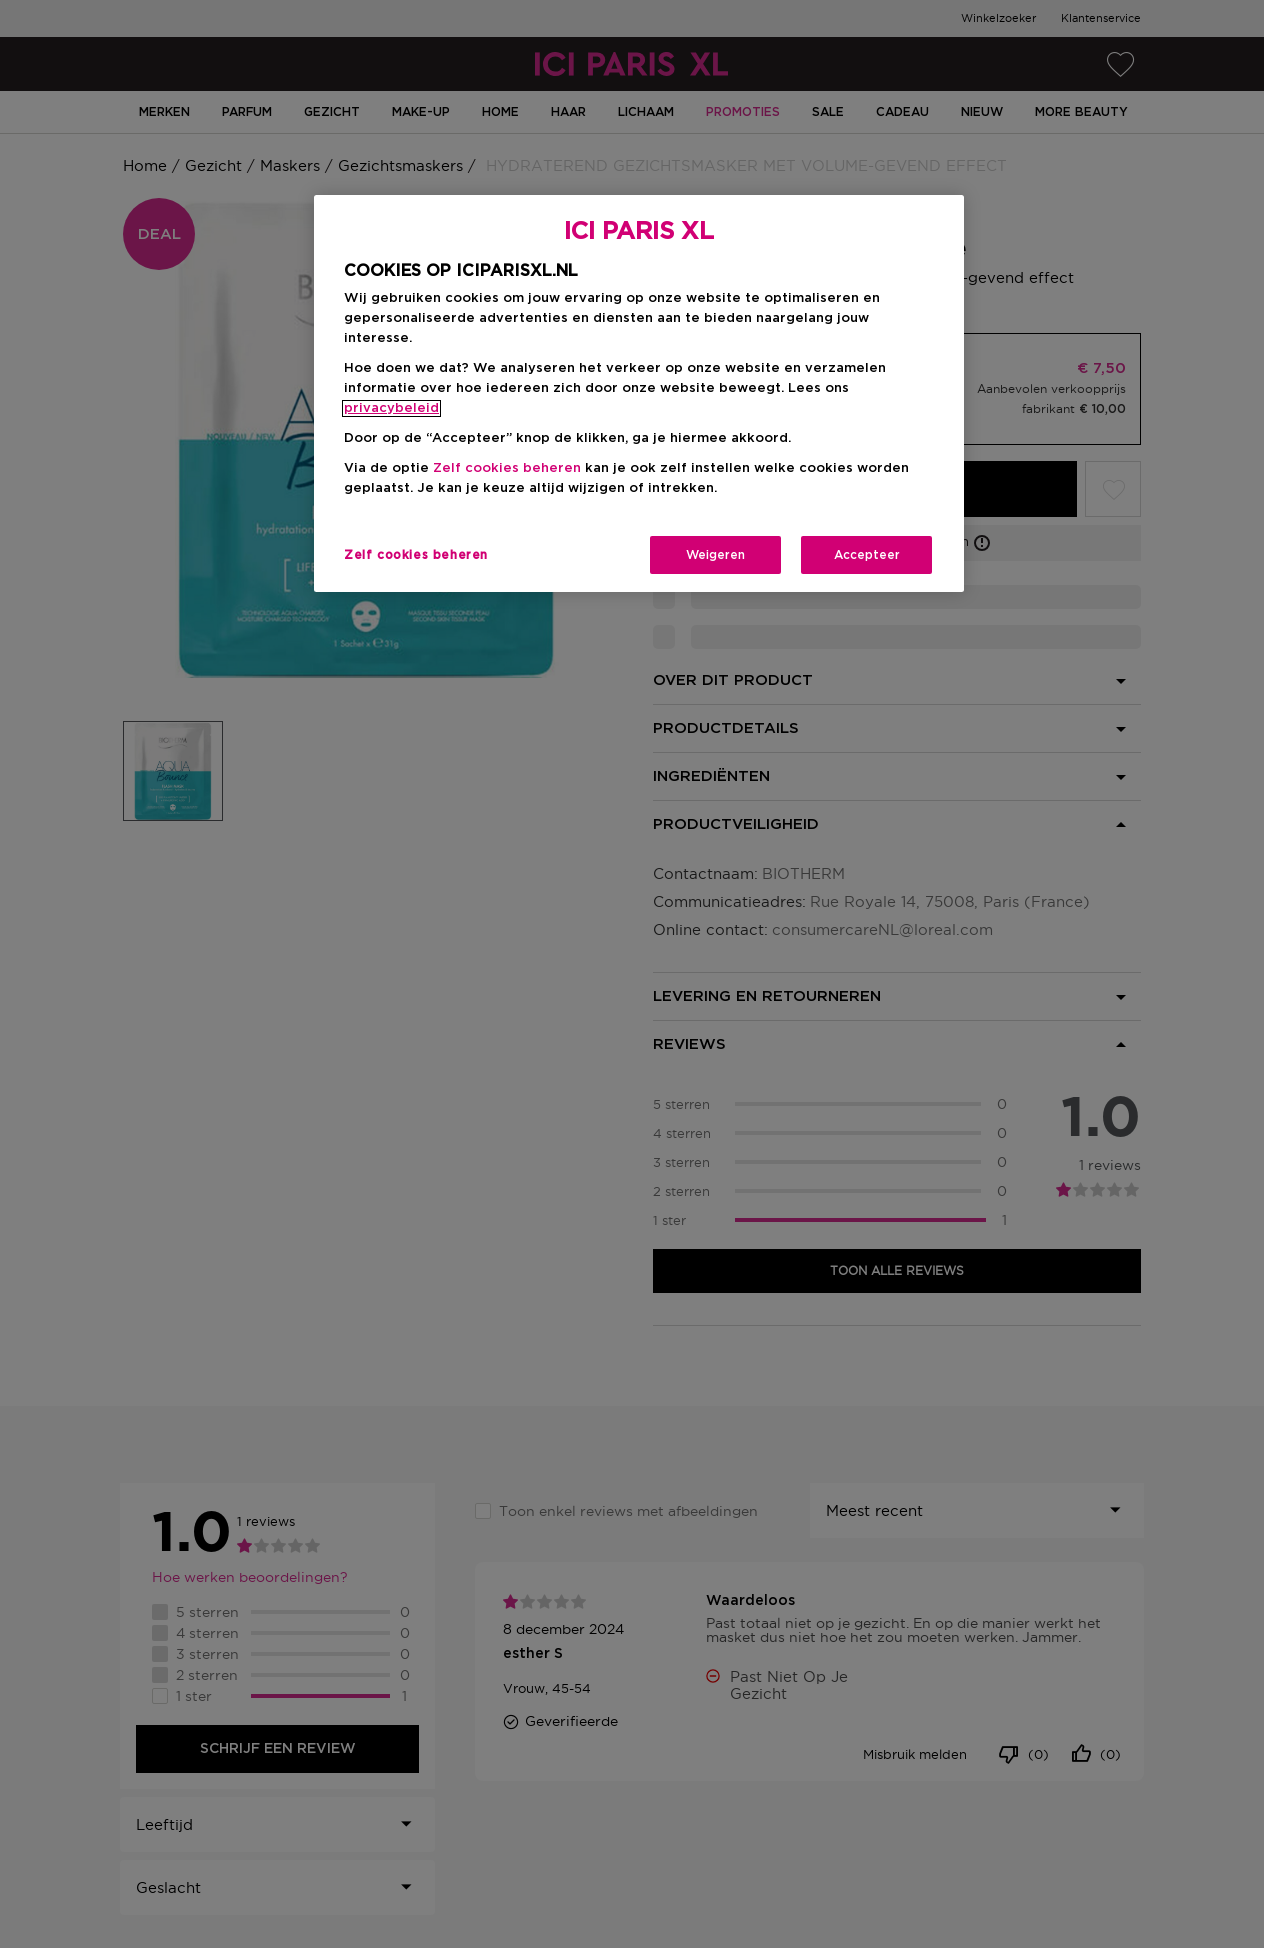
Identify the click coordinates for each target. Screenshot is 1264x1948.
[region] (639, 393)
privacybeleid (391, 408)
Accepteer (867, 555)
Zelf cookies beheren (507, 468)
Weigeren (715, 555)
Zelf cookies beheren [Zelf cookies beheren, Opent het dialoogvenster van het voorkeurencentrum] (416, 555)
